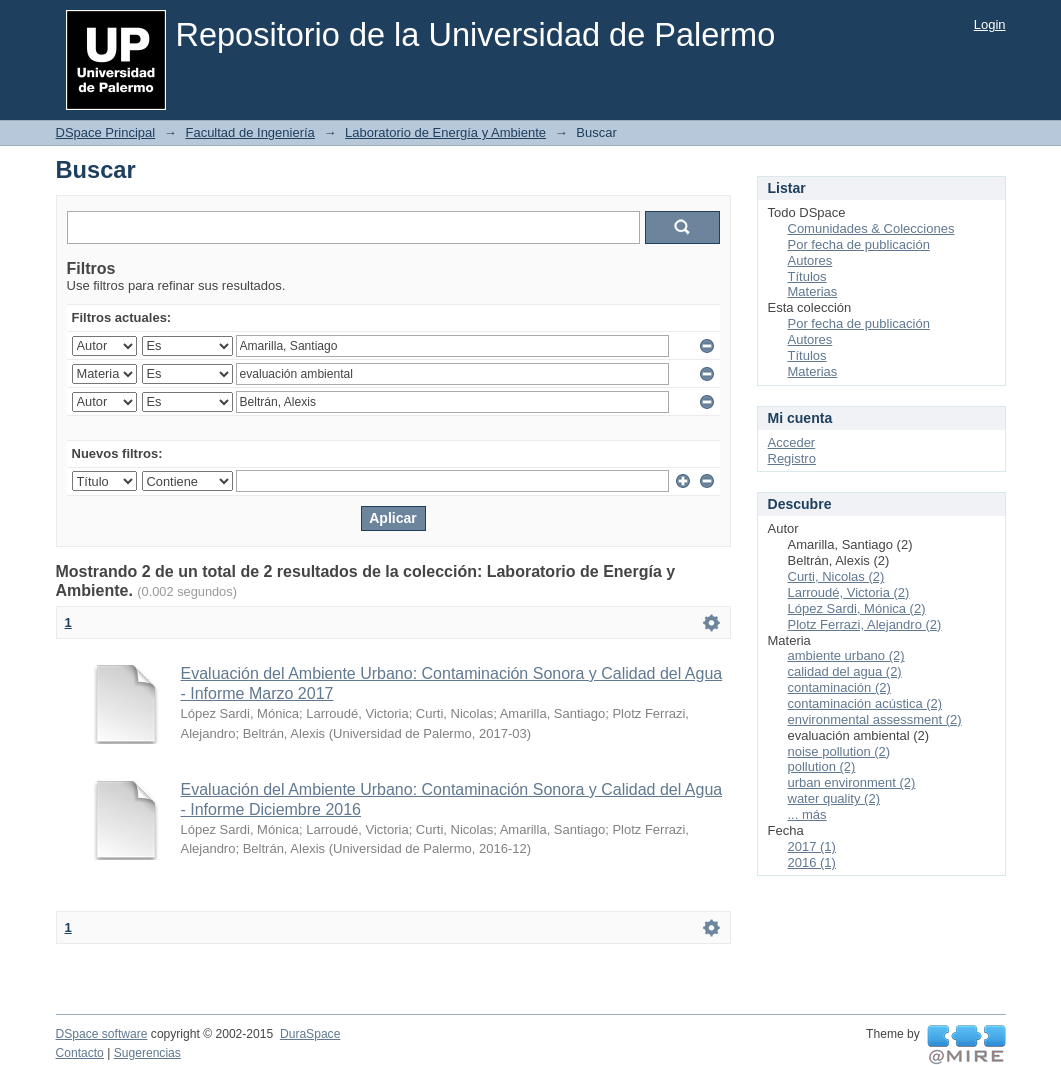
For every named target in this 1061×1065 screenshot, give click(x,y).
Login (990, 24)
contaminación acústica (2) (865, 703)
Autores (810, 260)
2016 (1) (812, 862)
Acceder (792, 442)
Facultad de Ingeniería (249, 132)
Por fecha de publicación (859, 244)
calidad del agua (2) (845, 671)
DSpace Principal (106, 132)
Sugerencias (147, 1053)
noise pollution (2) (839, 751)
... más (807, 814)
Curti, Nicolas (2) (836, 576)
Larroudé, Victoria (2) (849, 592)
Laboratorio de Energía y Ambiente (445, 132)
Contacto (80, 1053)
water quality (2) (834, 798)
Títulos (807, 276)
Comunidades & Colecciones (871, 228)
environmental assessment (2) (875, 719)
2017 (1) (812, 846)
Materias (813, 291)
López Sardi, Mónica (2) (857, 608)
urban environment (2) (852, 782)
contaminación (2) (839, 687)
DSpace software (102, 1034)
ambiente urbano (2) (846, 655)
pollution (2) (822, 766)
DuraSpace (310, 1034)
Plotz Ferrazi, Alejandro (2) (865, 624)
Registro (792, 458)
